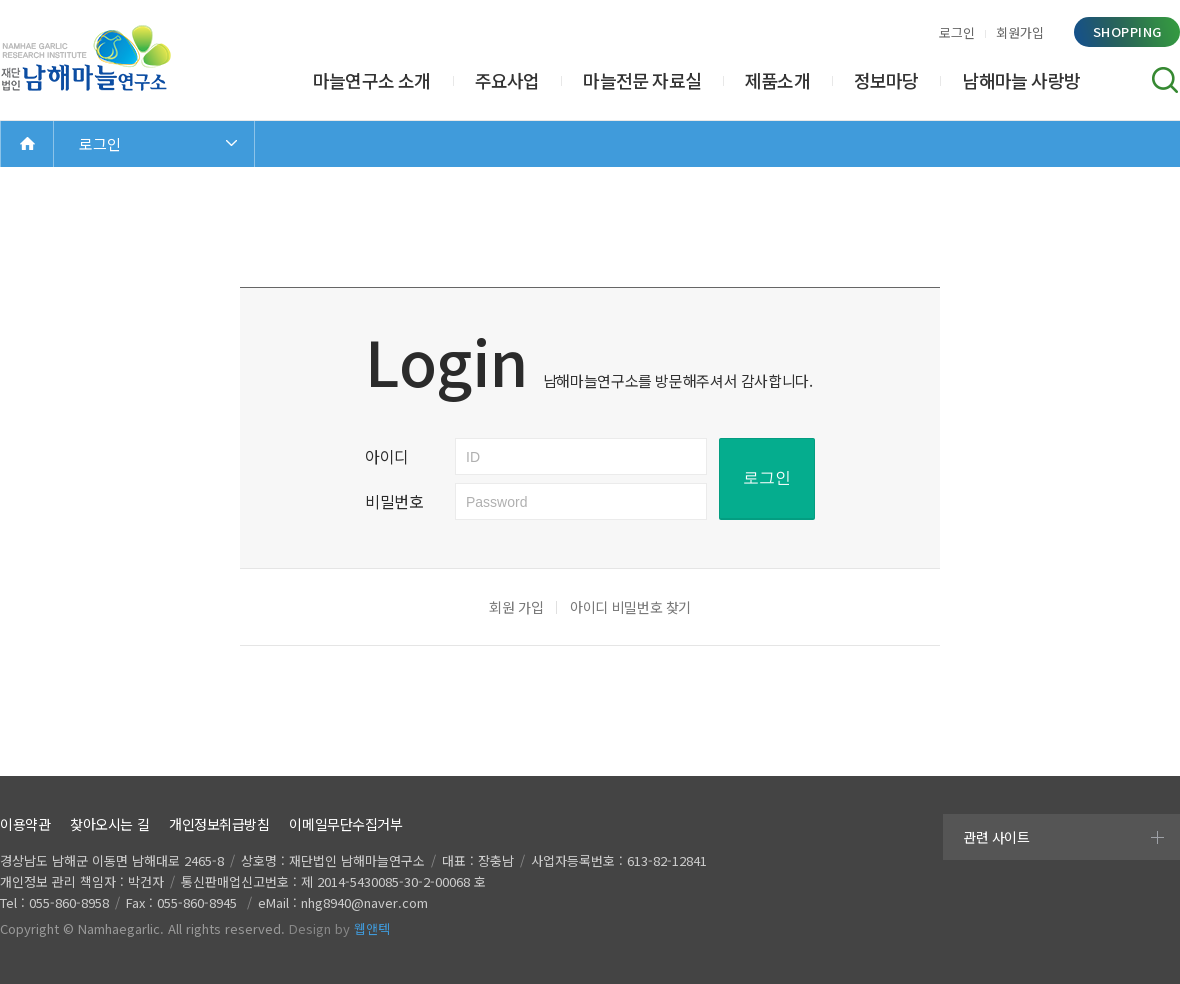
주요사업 (507, 80)
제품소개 (777, 80)
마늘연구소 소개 (372, 80)
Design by (339, 928)
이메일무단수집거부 (345, 824)
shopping (1127, 31)
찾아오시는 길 (109, 824)
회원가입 (1020, 32)
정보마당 (886, 80)
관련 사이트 (996, 837)
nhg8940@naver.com (364, 902)
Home (27, 143)
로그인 (957, 32)
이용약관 (25, 824)
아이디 (387, 456)
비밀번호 (394, 501)
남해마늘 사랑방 (1021, 80)
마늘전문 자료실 (642, 80)
